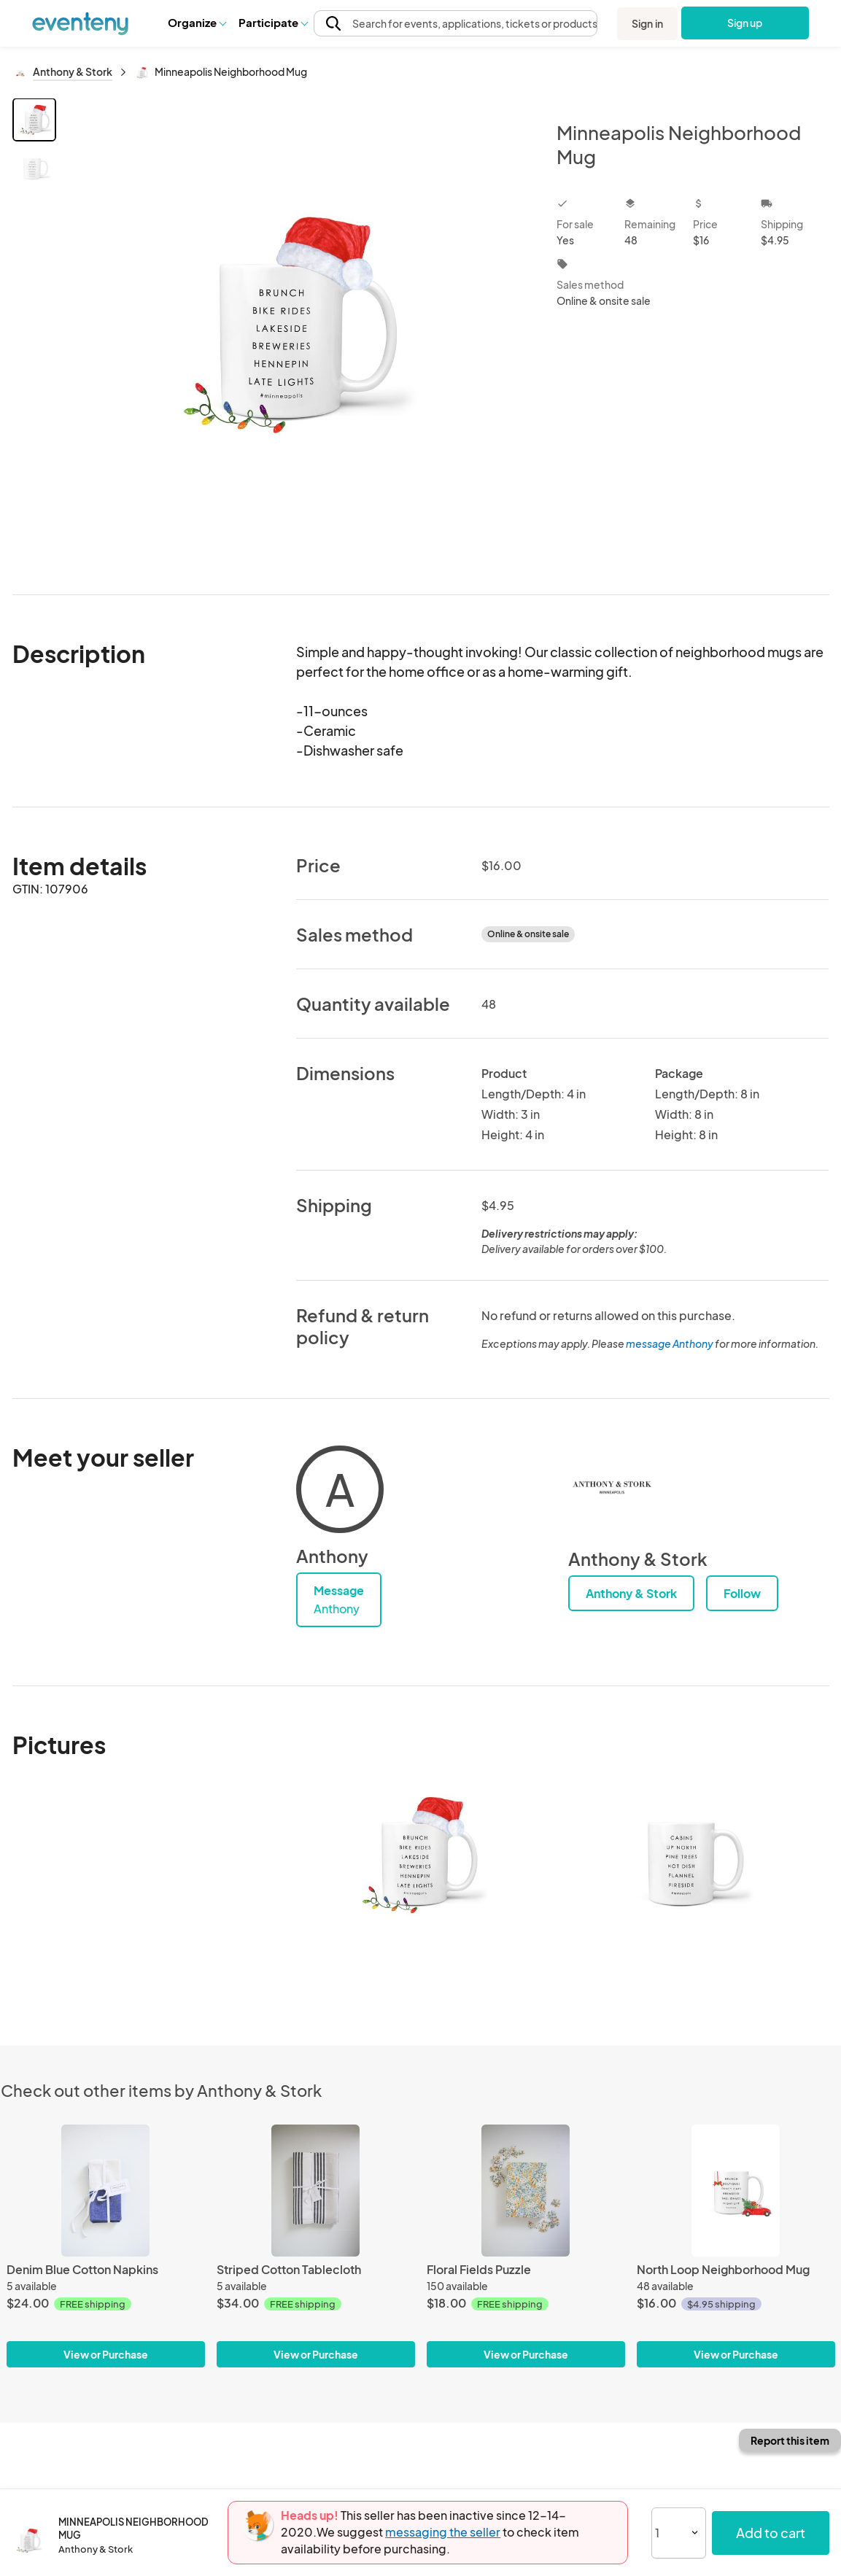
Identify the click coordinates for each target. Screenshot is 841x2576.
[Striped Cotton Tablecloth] (316, 2191)
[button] (196, 22)
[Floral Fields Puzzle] (526, 2191)
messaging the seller (442, 2532)
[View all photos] (297, 334)
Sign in (647, 23)
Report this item (790, 2440)
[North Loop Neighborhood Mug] (736, 2191)
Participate (273, 22)
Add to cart (770, 2532)
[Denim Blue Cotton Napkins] (106, 2191)
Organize (196, 22)
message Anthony (669, 1343)
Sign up (745, 22)
